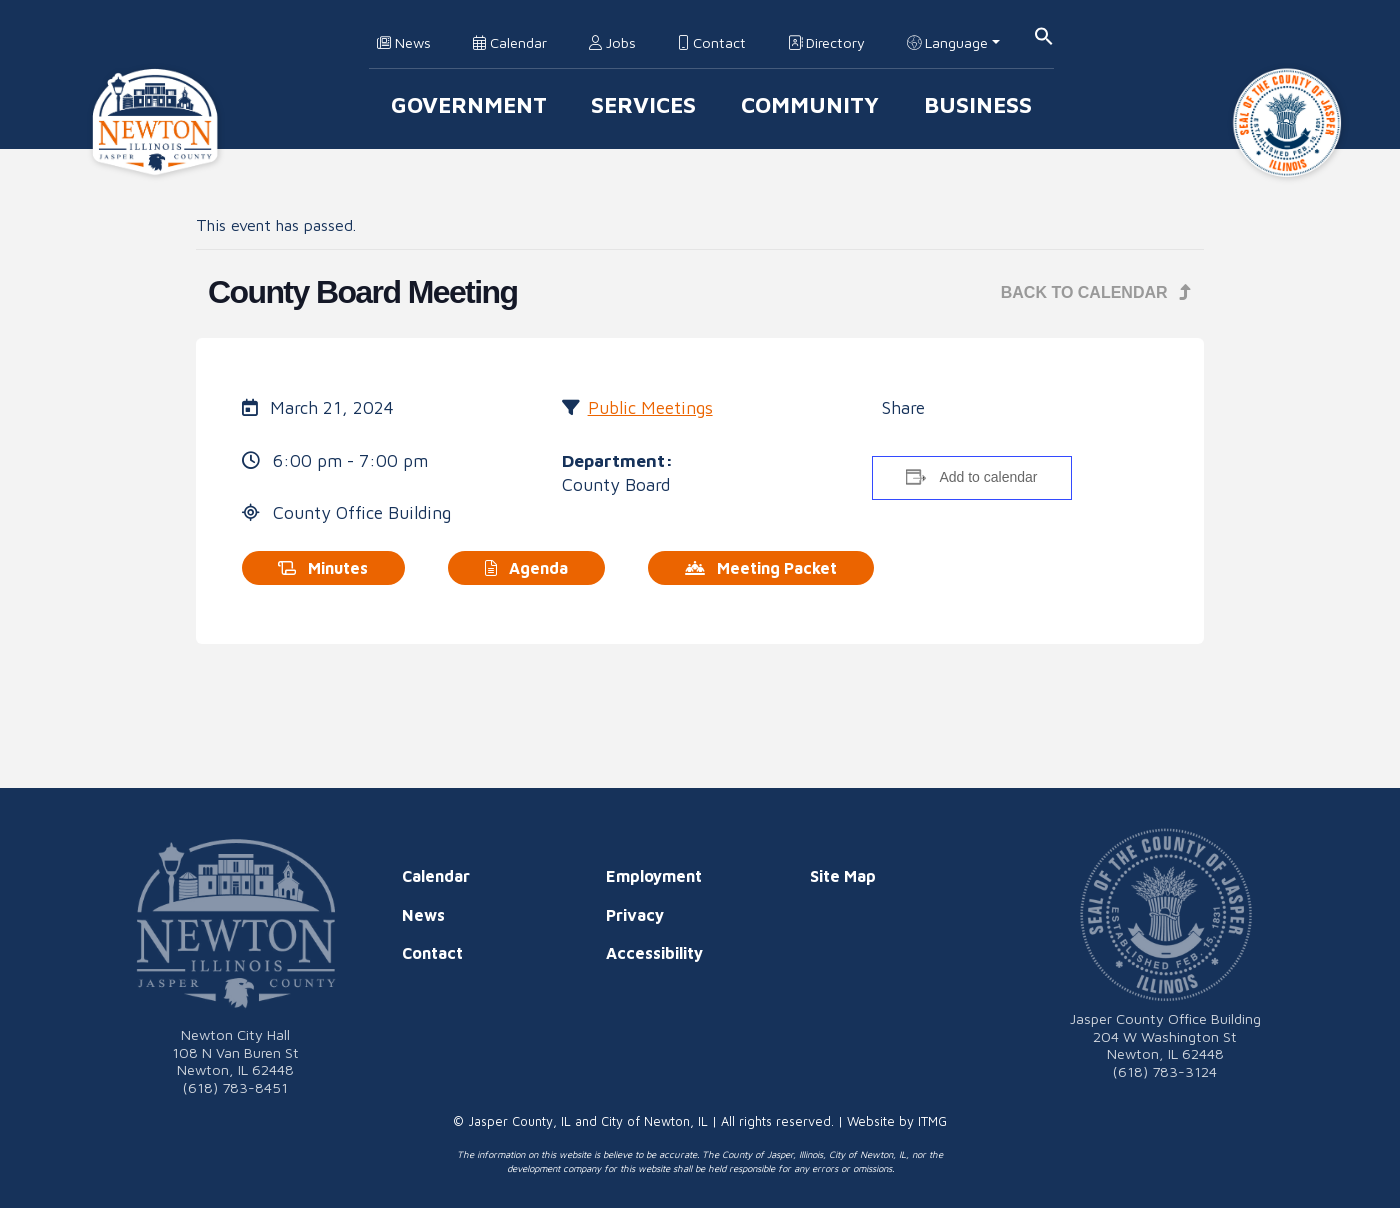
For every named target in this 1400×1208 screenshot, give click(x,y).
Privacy (635, 915)
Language (947, 42)
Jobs (612, 42)
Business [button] (978, 104)
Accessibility (654, 953)
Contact (712, 42)
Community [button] (810, 104)
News (404, 42)
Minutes (323, 568)
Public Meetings (650, 407)
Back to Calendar (1096, 292)
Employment (654, 876)
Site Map (843, 876)
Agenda (526, 568)
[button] (1044, 34)
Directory (826, 42)
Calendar (510, 42)
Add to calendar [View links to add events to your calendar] (988, 477)
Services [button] (643, 104)
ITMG (932, 1121)
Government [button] (469, 104)
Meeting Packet (761, 568)
